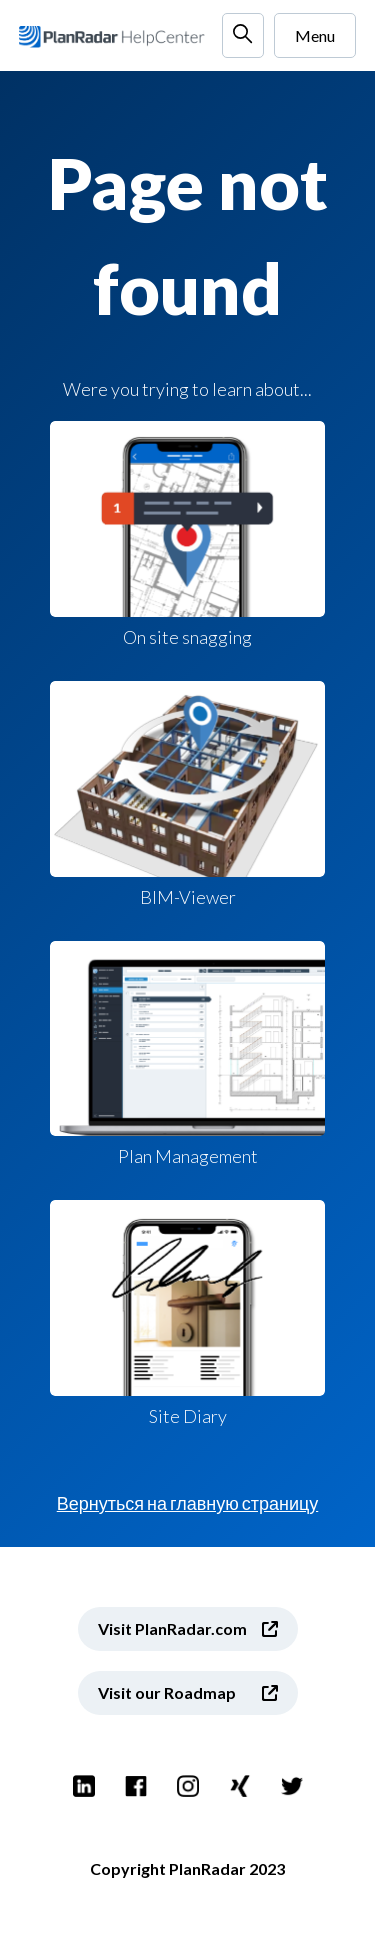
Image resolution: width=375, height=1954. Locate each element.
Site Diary (187, 1313)
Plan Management (187, 1054)
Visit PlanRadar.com (172, 1628)
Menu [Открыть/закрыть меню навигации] (315, 35)
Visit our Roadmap (167, 1692)
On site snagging (187, 534)
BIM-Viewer (187, 794)
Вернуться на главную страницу (188, 1503)
